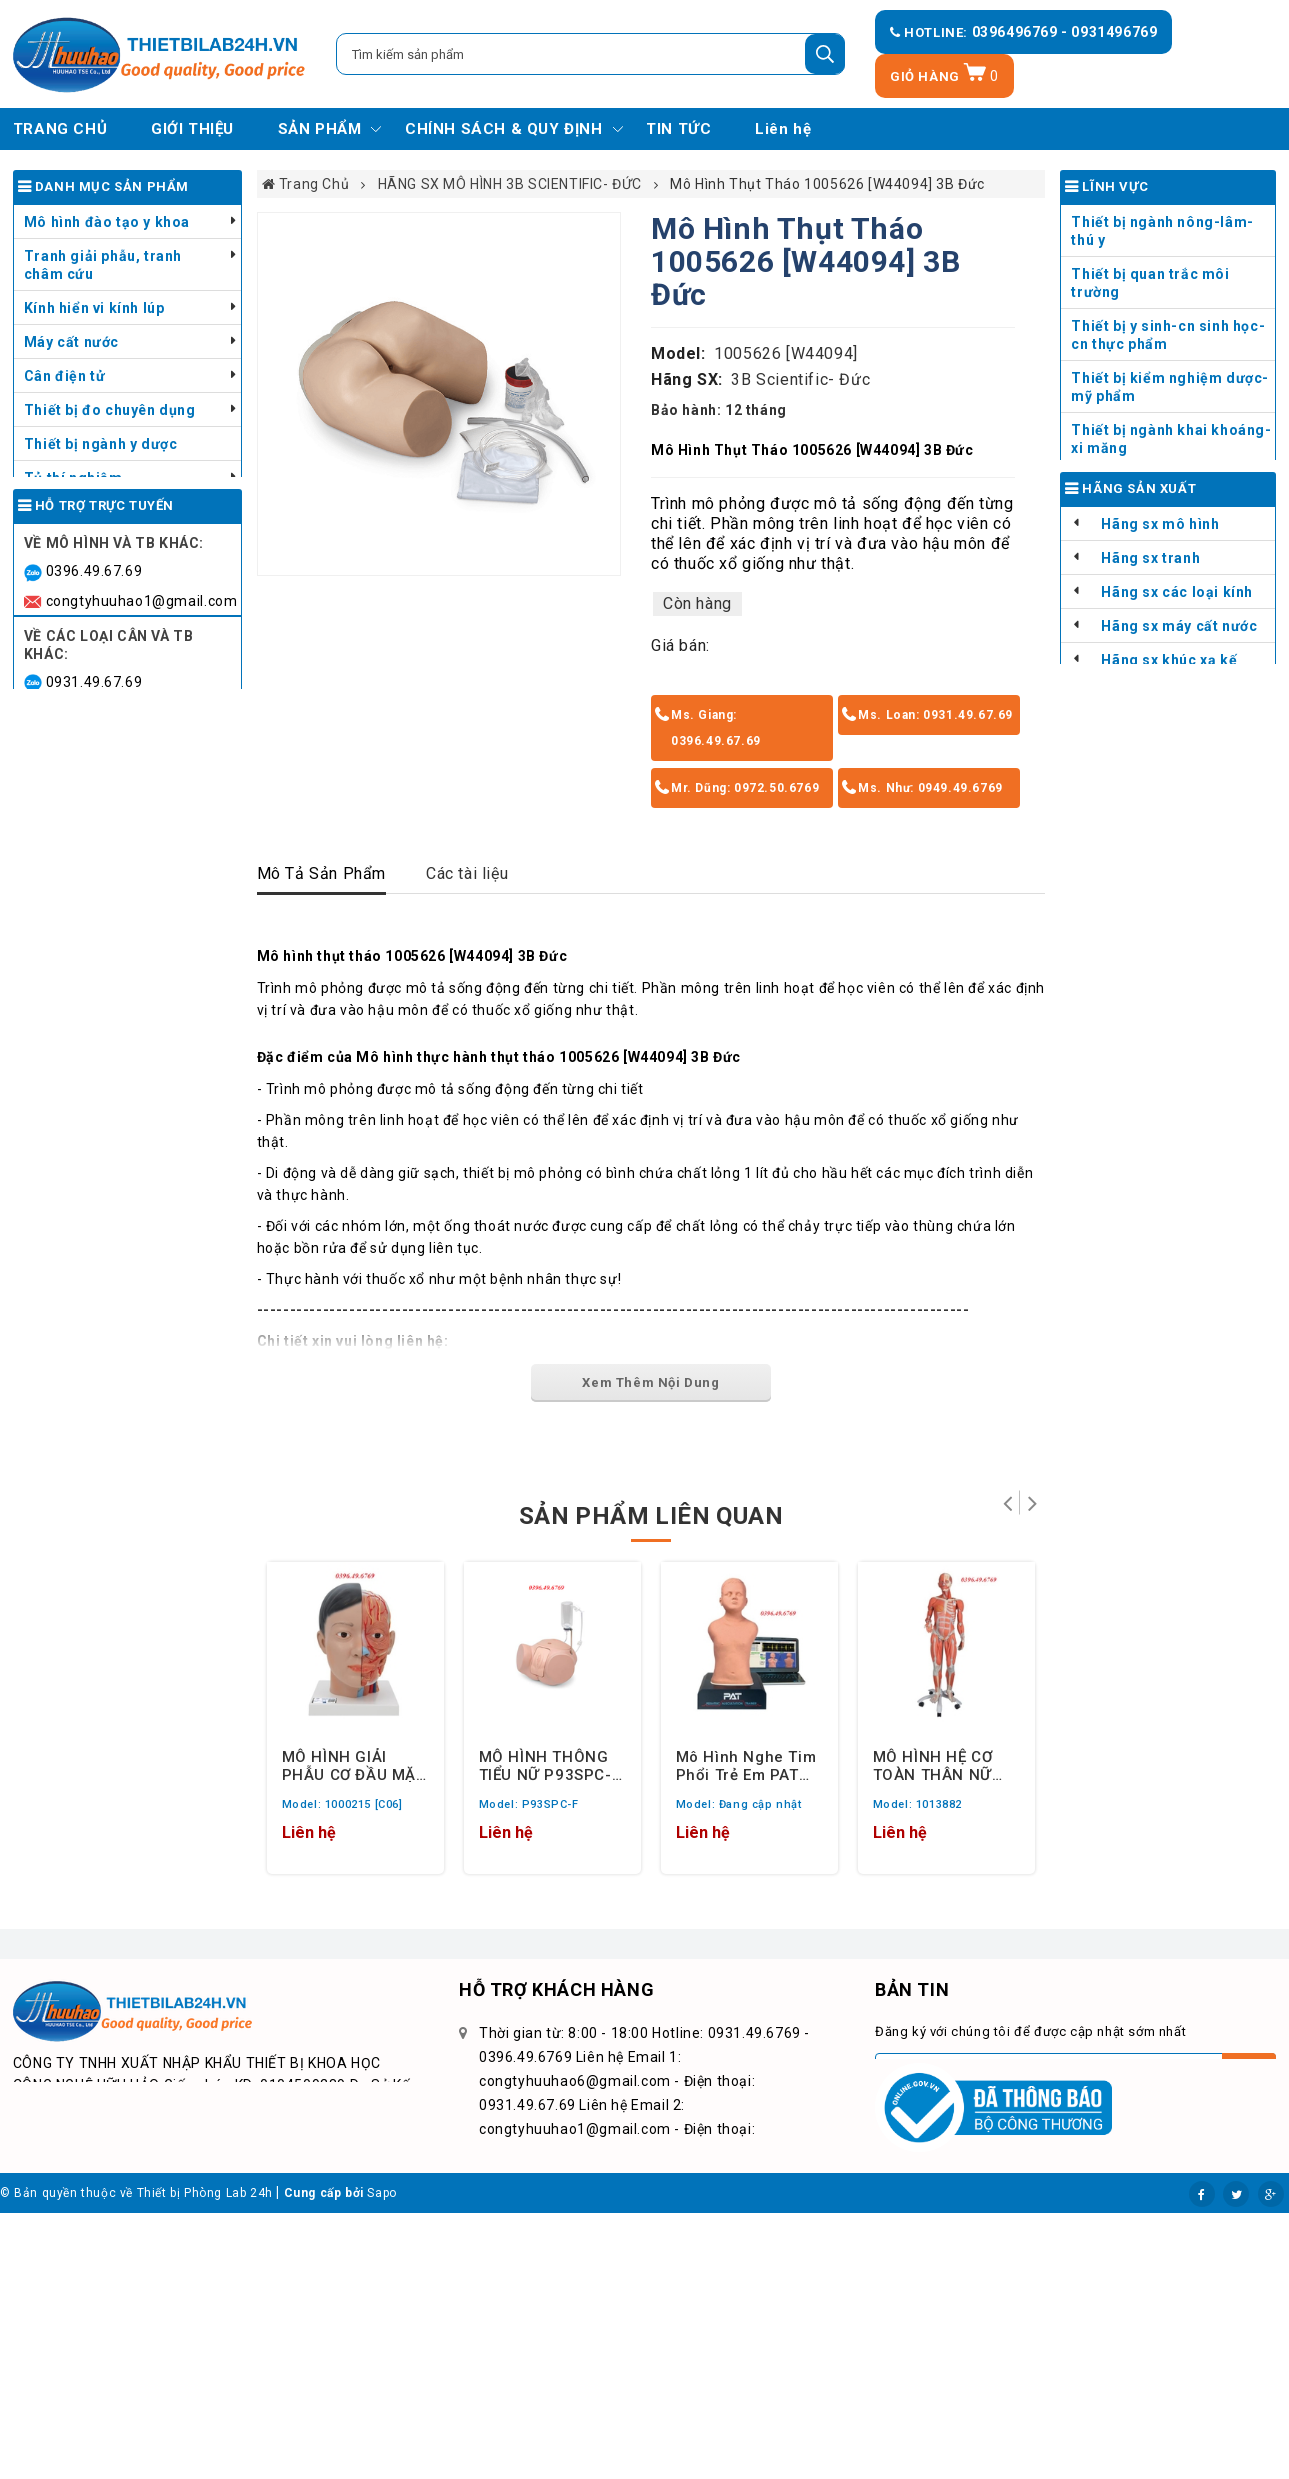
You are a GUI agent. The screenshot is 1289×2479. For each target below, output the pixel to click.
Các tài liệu (467, 873)
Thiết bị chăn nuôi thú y (106, 546)
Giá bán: (680, 645)
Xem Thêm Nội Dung (650, 1382)
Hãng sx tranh (1150, 760)
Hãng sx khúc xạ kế (1169, 862)
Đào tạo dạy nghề (1133, 482)
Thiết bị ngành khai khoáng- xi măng (1171, 439)
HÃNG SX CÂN (1150, 896)
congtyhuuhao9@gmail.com (142, 1018)
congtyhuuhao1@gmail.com (142, 816)
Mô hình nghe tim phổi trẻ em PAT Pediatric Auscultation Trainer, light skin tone (746, 1765)
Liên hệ (783, 129)
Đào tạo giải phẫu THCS (1155, 516)
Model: (678, 353)
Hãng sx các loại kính (1177, 794)
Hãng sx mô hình (1160, 726)
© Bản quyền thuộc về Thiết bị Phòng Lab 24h (136, 2459)
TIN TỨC (678, 129)
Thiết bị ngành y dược (101, 444)
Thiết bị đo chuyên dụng (110, 410)
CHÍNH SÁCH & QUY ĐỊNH (504, 129)
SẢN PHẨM (320, 129)
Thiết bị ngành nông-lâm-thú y (1162, 231)
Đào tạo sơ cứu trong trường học (1172, 627)
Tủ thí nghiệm (73, 478)
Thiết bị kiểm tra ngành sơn (121, 512)
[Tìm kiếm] (825, 54)
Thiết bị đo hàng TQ (1141, 930)
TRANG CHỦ (60, 129)
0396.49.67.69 (94, 787)
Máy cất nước (71, 342)
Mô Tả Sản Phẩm (321, 873)
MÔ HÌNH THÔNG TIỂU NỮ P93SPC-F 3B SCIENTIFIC (550, 1765)
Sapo (381, 2459)
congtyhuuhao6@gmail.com (142, 926)
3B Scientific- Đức (800, 379)
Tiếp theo (1032, 1502)
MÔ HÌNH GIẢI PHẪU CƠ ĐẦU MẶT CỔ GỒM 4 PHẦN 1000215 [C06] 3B (354, 1765)
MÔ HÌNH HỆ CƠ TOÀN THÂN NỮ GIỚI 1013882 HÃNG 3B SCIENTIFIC (933, 1765)
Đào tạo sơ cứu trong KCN (1163, 584)
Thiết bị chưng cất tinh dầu (119, 580)
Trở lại (1007, 1502)
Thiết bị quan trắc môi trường (1150, 283)
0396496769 (1017, 32)
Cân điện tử (65, 376)
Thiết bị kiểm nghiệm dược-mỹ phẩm (1170, 387)
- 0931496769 (1109, 32)
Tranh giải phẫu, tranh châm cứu (103, 265)
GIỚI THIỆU (192, 129)
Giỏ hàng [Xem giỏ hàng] (944, 76)
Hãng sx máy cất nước (1179, 828)
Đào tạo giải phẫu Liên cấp (1165, 550)
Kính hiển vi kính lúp (94, 308)
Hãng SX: (687, 379)
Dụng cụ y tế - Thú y (94, 614)
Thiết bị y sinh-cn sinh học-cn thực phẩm (1168, 335)
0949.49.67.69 (94, 989)
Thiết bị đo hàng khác (1148, 964)
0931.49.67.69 (94, 897)
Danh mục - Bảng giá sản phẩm (112, 657)
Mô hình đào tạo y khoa (107, 222)
